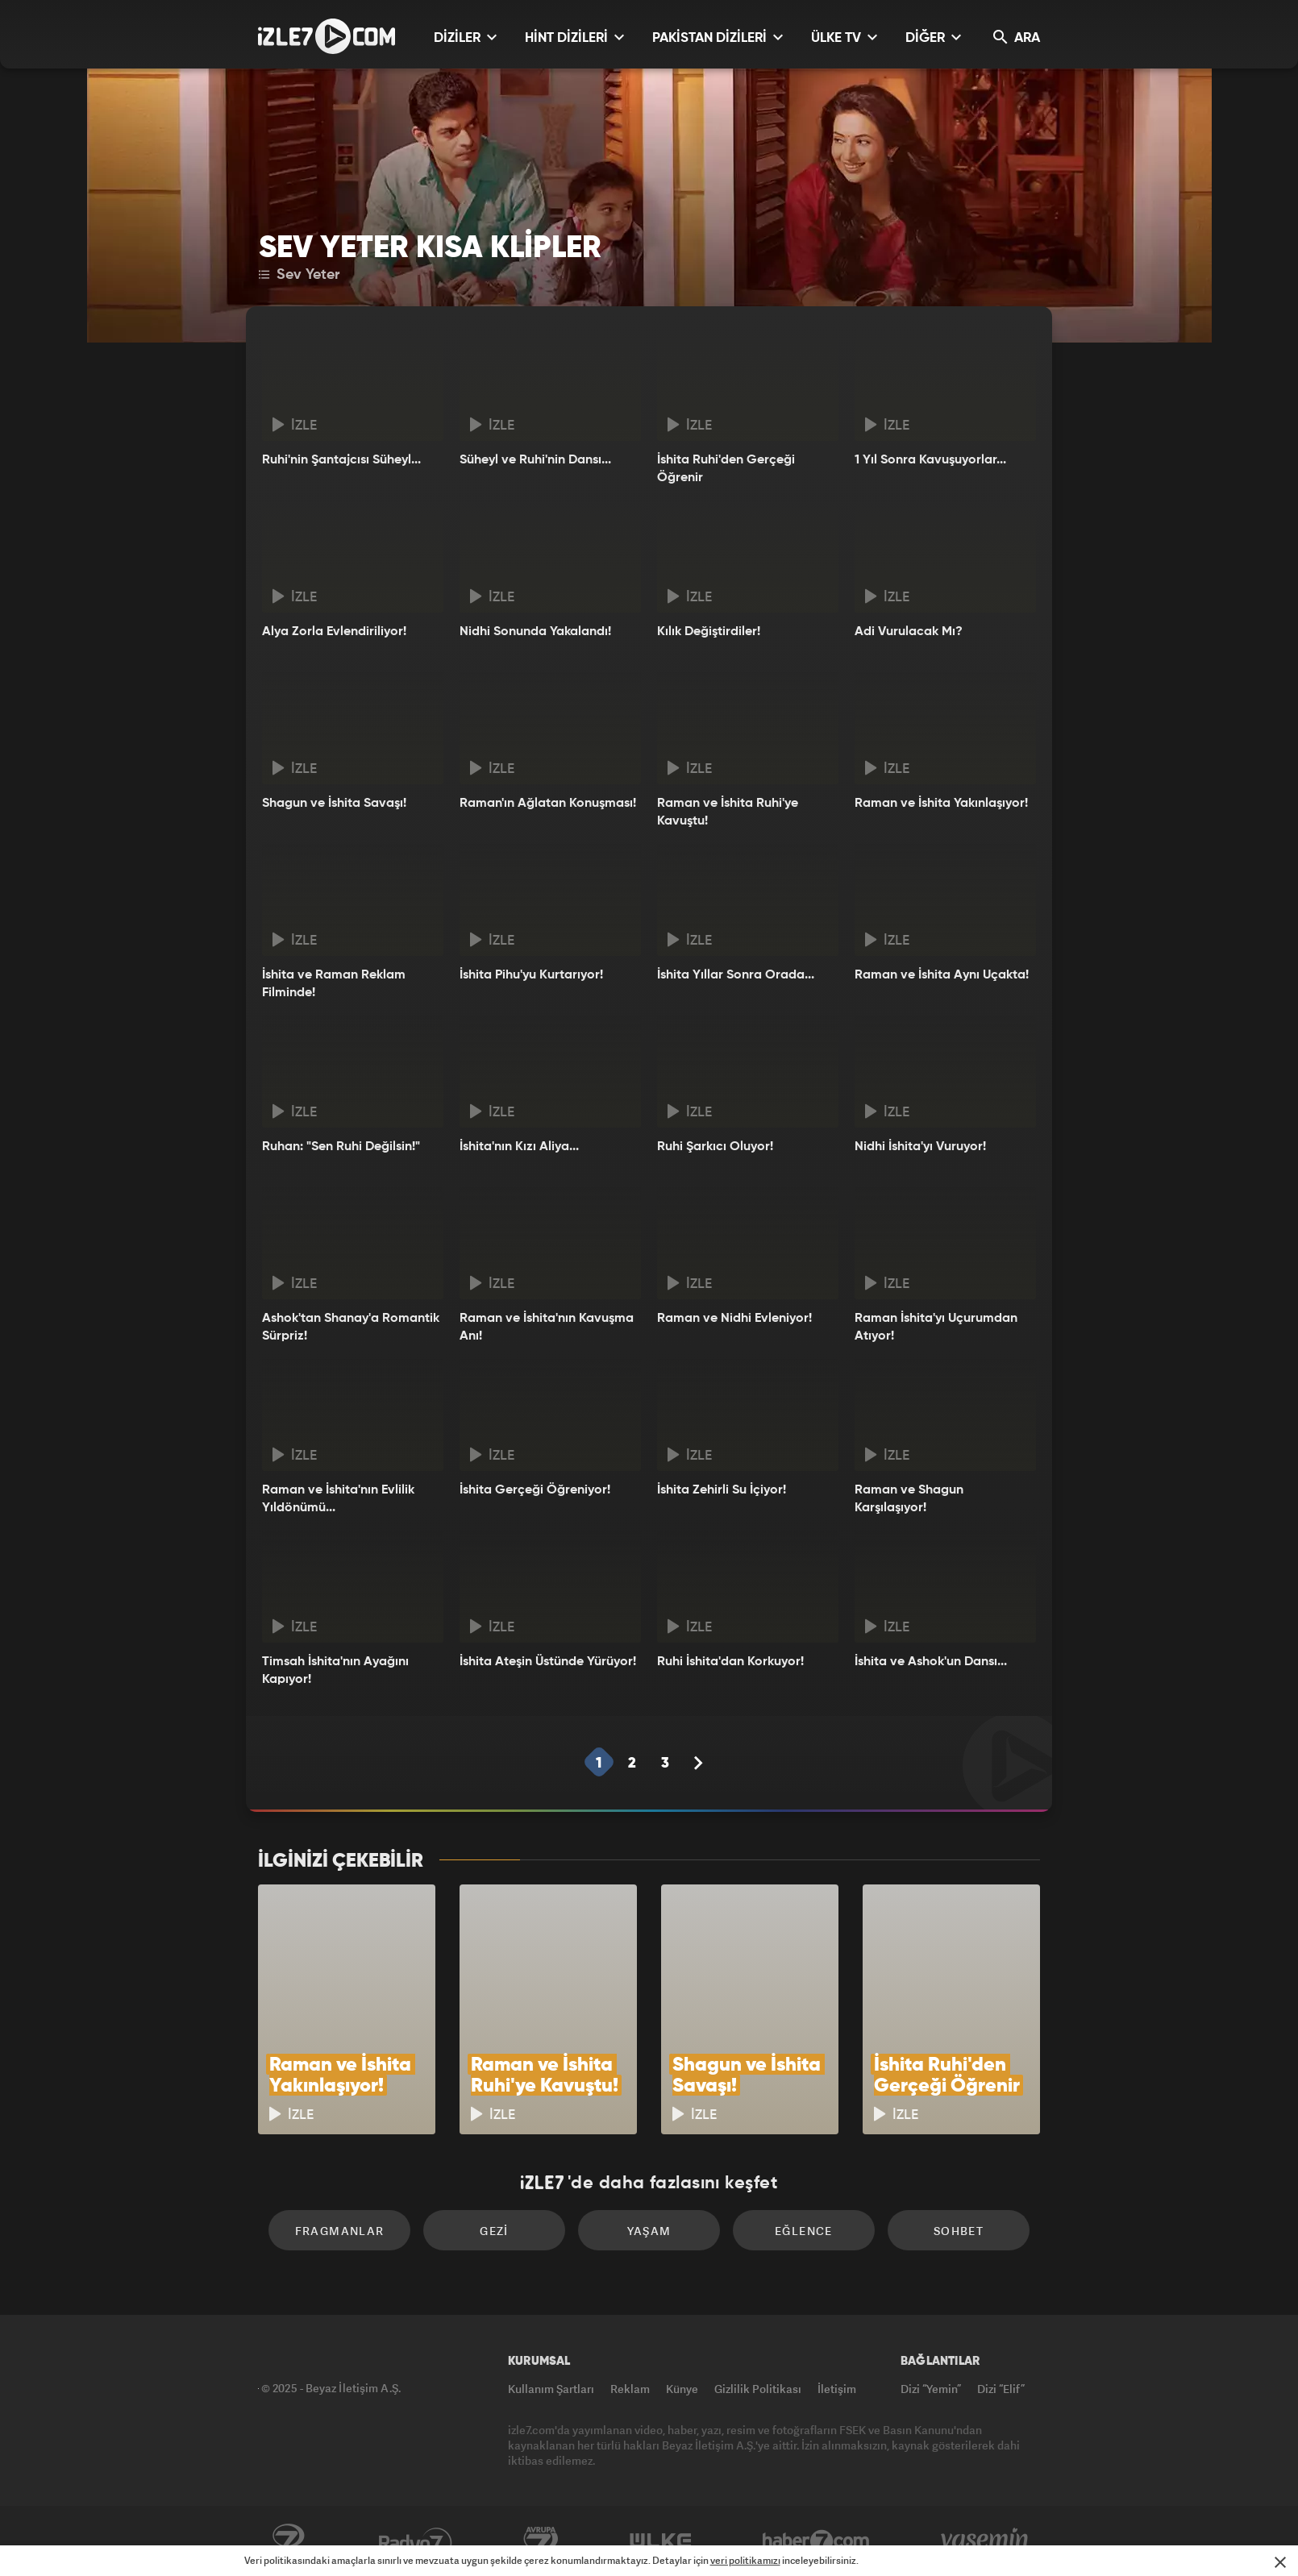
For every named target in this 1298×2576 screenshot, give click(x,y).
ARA (1016, 37)
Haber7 (816, 2541)
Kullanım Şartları (551, 2388)
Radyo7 (415, 2541)
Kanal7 (288, 2541)
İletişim (836, 2388)
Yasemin (986, 2541)
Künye (682, 2388)
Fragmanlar (340, 2230)
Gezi (494, 2230)
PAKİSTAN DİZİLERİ (717, 37)
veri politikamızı (745, 2560)
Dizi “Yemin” (931, 2388)
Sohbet (959, 2230)
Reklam (630, 2388)
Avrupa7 (541, 2541)
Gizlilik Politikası (757, 2388)
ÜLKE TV (844, 37)
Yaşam (649, 2230)
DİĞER (933, 37)
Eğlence (804, 2230)
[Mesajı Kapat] (1280, 2562)
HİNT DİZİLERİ (574, 37)
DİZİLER (465, 37)
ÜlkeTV (661, 2541)
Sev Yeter (299, 275)
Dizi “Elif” (1001, 2388)
